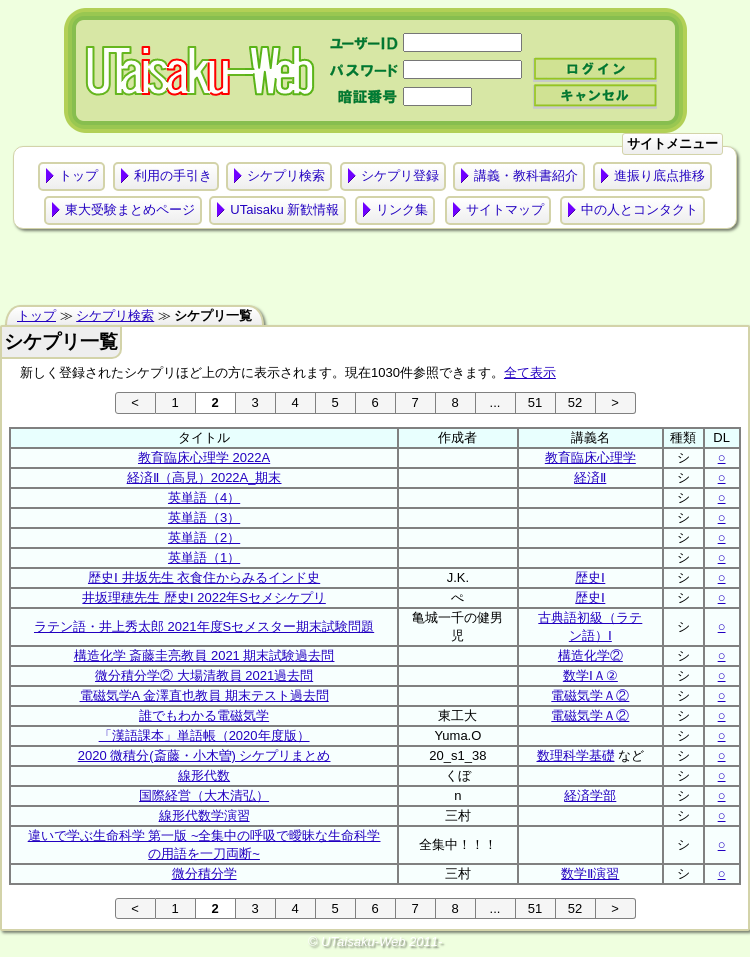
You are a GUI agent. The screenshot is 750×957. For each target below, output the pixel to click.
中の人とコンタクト (639, 209)
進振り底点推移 (659, 175)
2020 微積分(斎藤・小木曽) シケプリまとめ (204, 755)
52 (575, 402)
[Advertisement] (375, 272)
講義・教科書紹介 (526, 175)
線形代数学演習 (204, 815)
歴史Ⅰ (590, 577)
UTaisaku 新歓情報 (284, 209)
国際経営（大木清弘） (204, 795)
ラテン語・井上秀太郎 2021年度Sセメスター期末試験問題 (204, 626)
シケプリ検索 (286, 175)
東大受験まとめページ (130, 209)
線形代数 (204, 775)
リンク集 (402, 209)
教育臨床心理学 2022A (204, 457)
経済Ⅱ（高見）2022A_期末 (204, 477)
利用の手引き (173, 175)
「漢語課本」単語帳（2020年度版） (204, 735)
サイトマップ (505, 209)
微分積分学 (204, 873)
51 (535, 402)
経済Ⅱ (590, 477)
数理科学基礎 (576, 755)
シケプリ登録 (400, 175)
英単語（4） (204, 497)
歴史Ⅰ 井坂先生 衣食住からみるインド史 (204, 577)
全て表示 (530, 372)
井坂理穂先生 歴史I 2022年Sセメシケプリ (203, 597)
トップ (78, 175)
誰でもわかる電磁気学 (204, 715)
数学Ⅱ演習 (590, 873)
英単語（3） (204, 517)
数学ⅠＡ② (590, 675)
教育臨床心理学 (590, 457)
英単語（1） (204, 557)
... (495, 402)
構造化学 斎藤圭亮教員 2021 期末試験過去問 (204, 655)
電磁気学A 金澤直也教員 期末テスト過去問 (204, 695)
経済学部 (590, 795)
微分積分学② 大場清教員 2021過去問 (204, 675)
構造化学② (590, 655)
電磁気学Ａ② (590, 695)
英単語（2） (204, 537)
